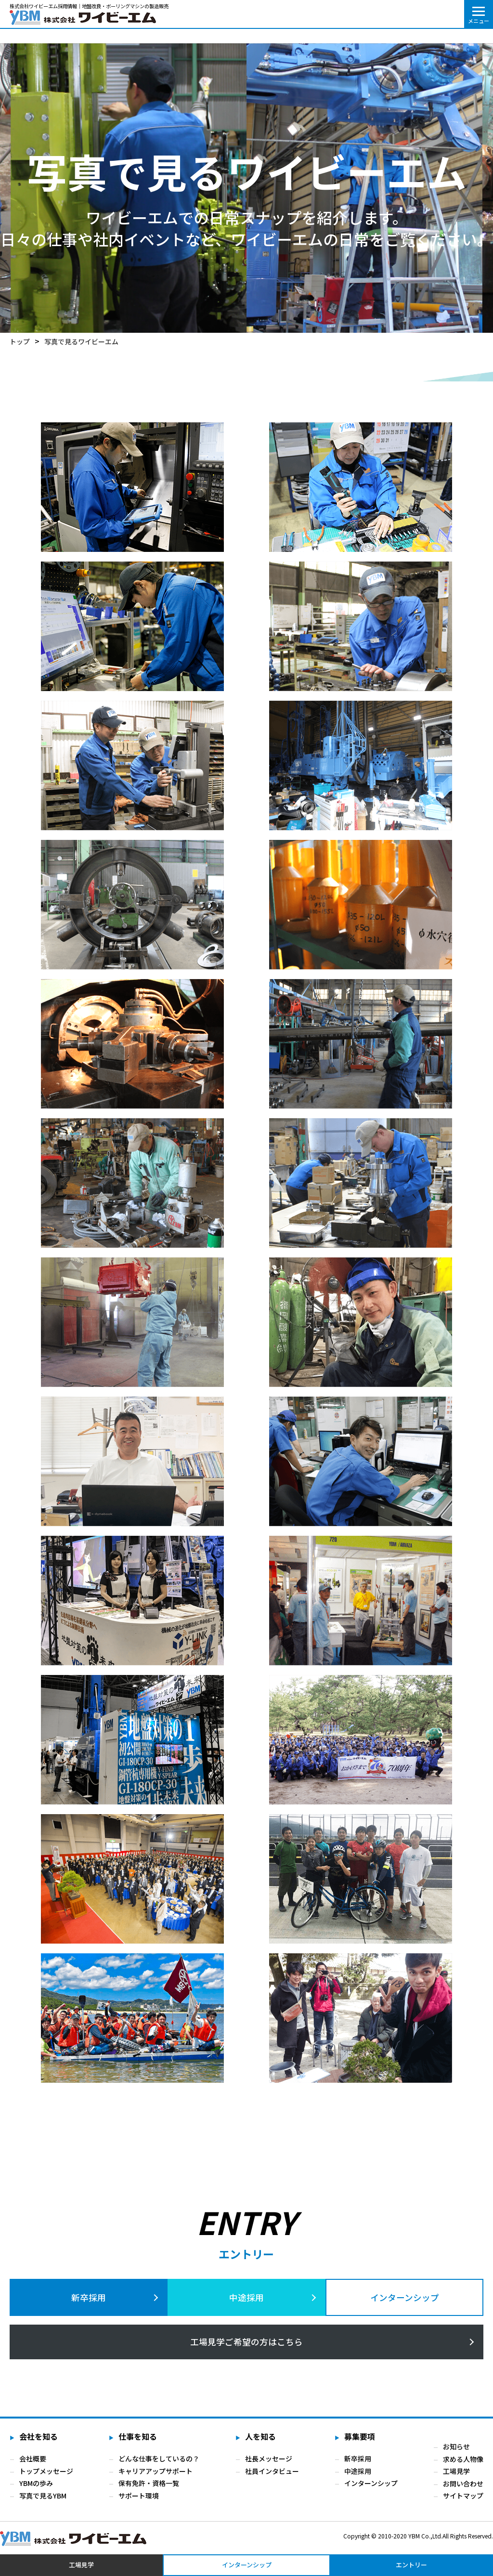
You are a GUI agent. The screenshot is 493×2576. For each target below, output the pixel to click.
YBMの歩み (36, 2489)
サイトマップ (463, 2501)
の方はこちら (246, 2346)
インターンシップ (404, 2298)
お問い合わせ (463, 2489)
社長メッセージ (268, 2464)
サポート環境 (138, 2501)
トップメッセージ (46, 2477)
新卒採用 (88, 2298)
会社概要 (32, 2464)
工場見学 (456, 2477)
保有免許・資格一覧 (148, 2489)
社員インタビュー (271, 2477)
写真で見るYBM (42, 2501)
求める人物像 (463, 2464)
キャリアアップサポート (155, 2477)
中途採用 (246, 2298)
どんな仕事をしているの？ (158, 2464)
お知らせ (456, 2452)
